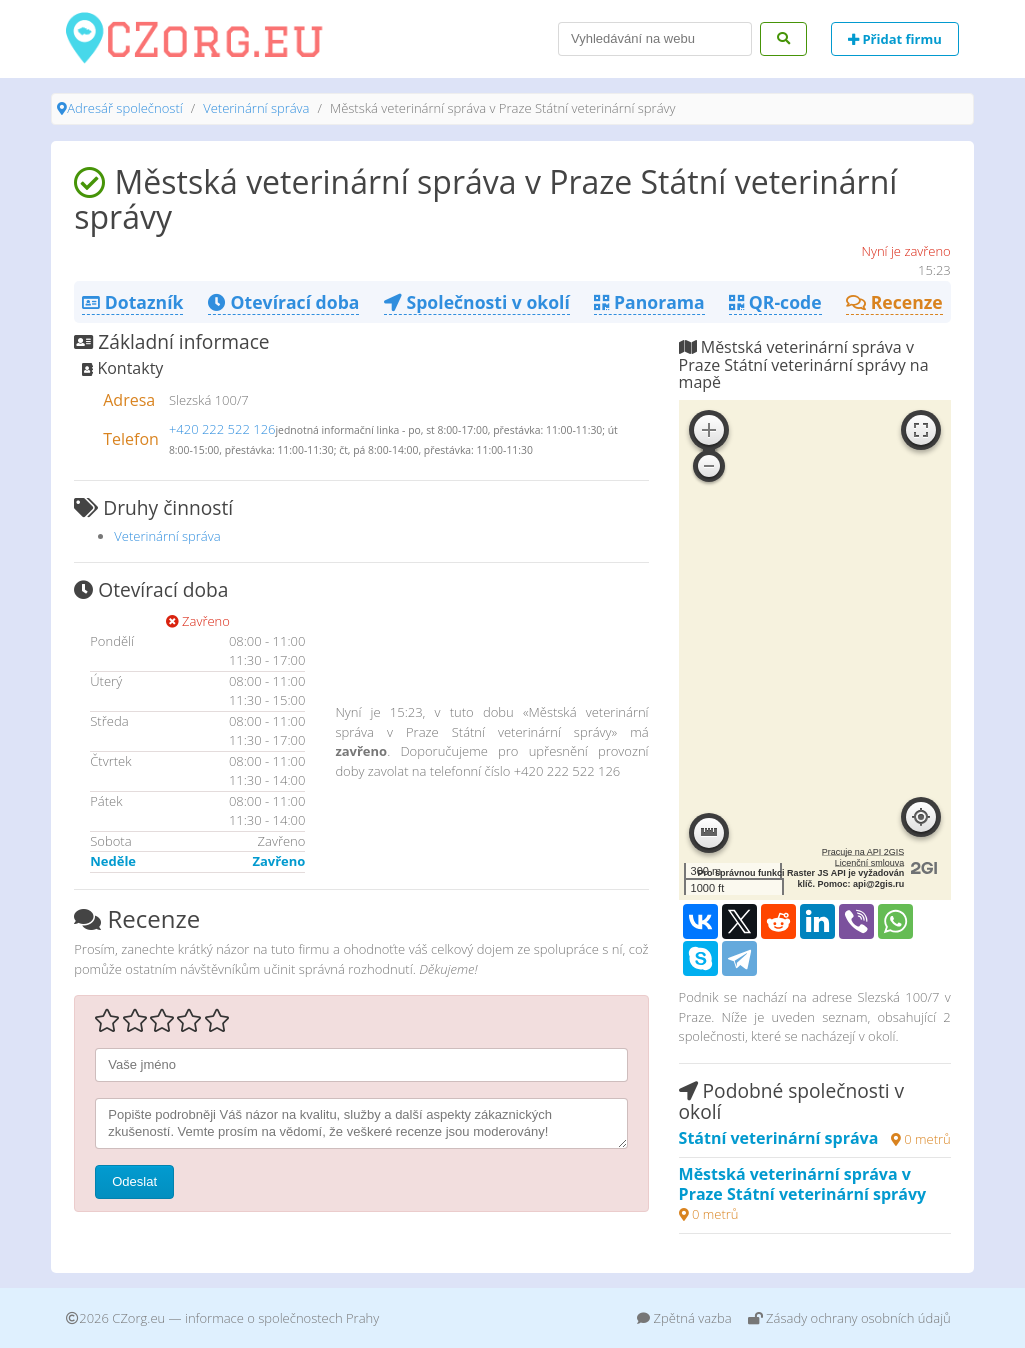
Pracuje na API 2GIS (863, 852)
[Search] (655, 39)
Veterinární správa (256, 108)
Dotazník (132, 302)
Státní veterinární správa (779, 1138)
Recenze (894, 302)
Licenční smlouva (870, 863)
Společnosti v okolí (477, 302)
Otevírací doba (283, 302)
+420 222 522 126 (222, 429)
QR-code (775, 302)
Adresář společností (124, 108)
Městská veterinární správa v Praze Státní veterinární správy (803, 1184)
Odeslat (134, 1181)
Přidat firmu (895, 39)
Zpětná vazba (684, 1318)
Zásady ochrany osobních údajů (849, 1318)
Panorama (649, 302)
